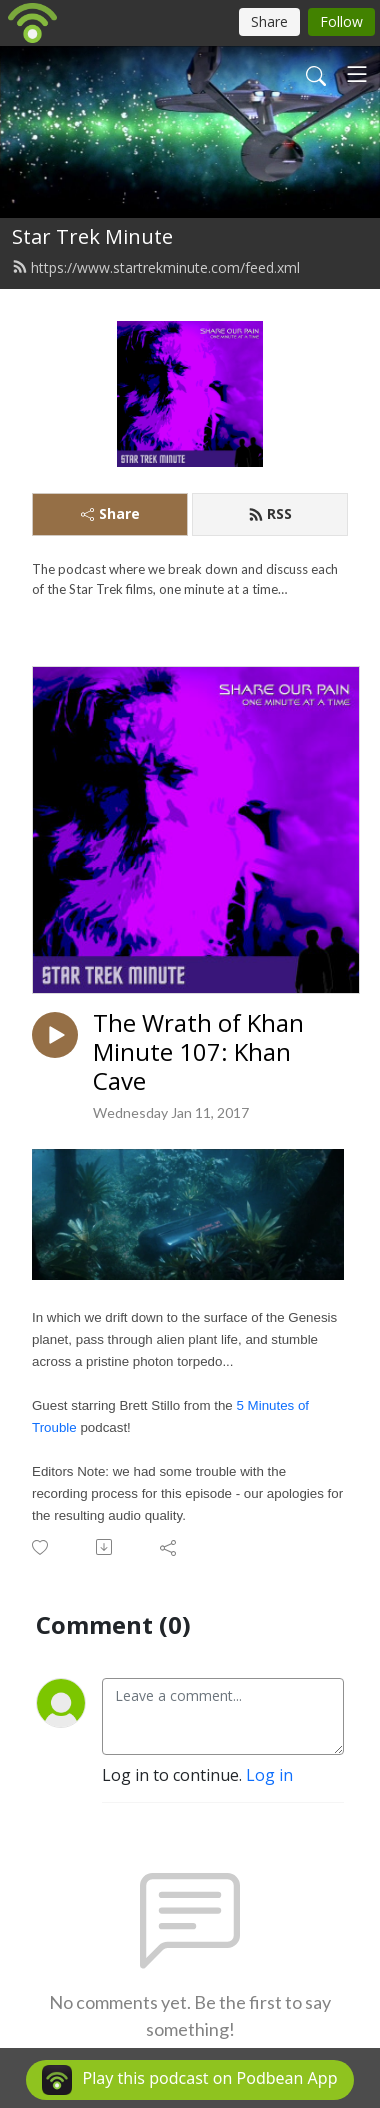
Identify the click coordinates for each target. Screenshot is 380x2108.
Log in (269, 1775)
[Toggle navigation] (357, 74)
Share (110, 513)
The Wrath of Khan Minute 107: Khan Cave (198, 1052)
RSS (270, 513)
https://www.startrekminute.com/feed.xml (156, 267)
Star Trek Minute (92, 236)
